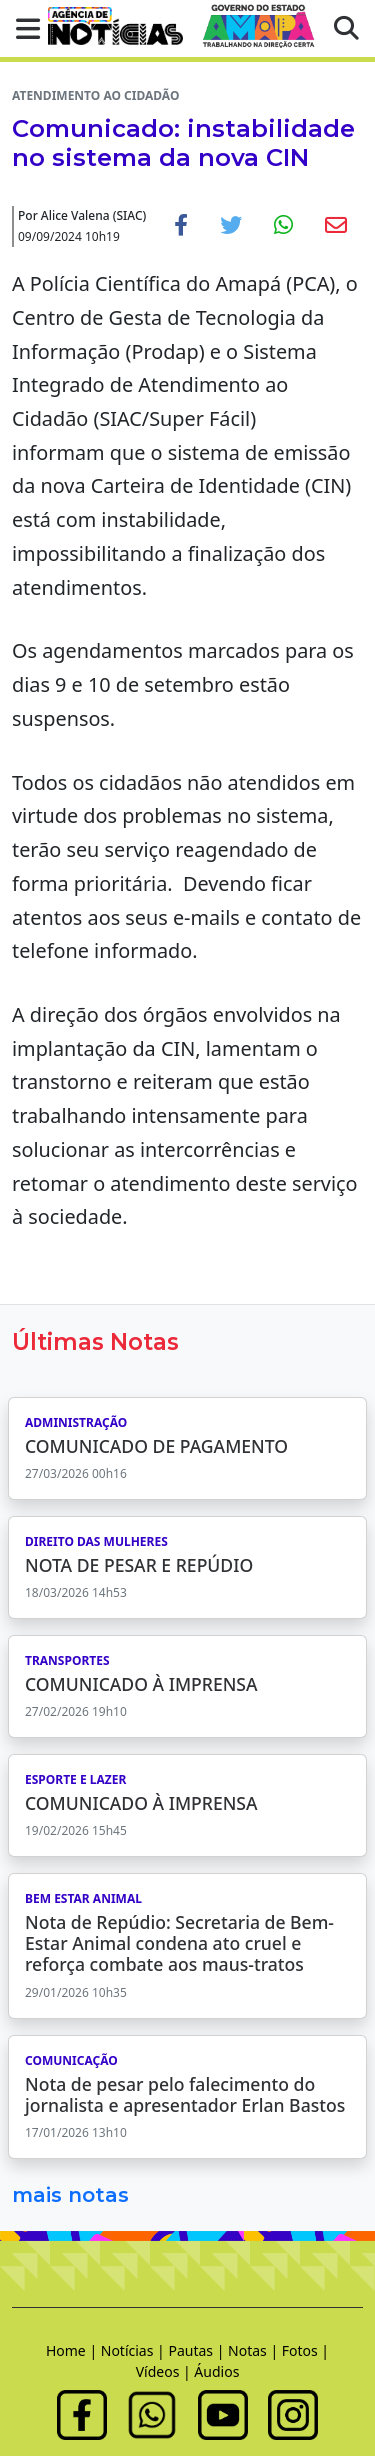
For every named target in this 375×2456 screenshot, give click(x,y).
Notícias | (135, 2350)
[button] (22, 28)
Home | (73, 2350)
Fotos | (305, 2350)
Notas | (255, 2350)
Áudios (216, 2371)
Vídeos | (165, 2371)
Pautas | (198, 2350)
